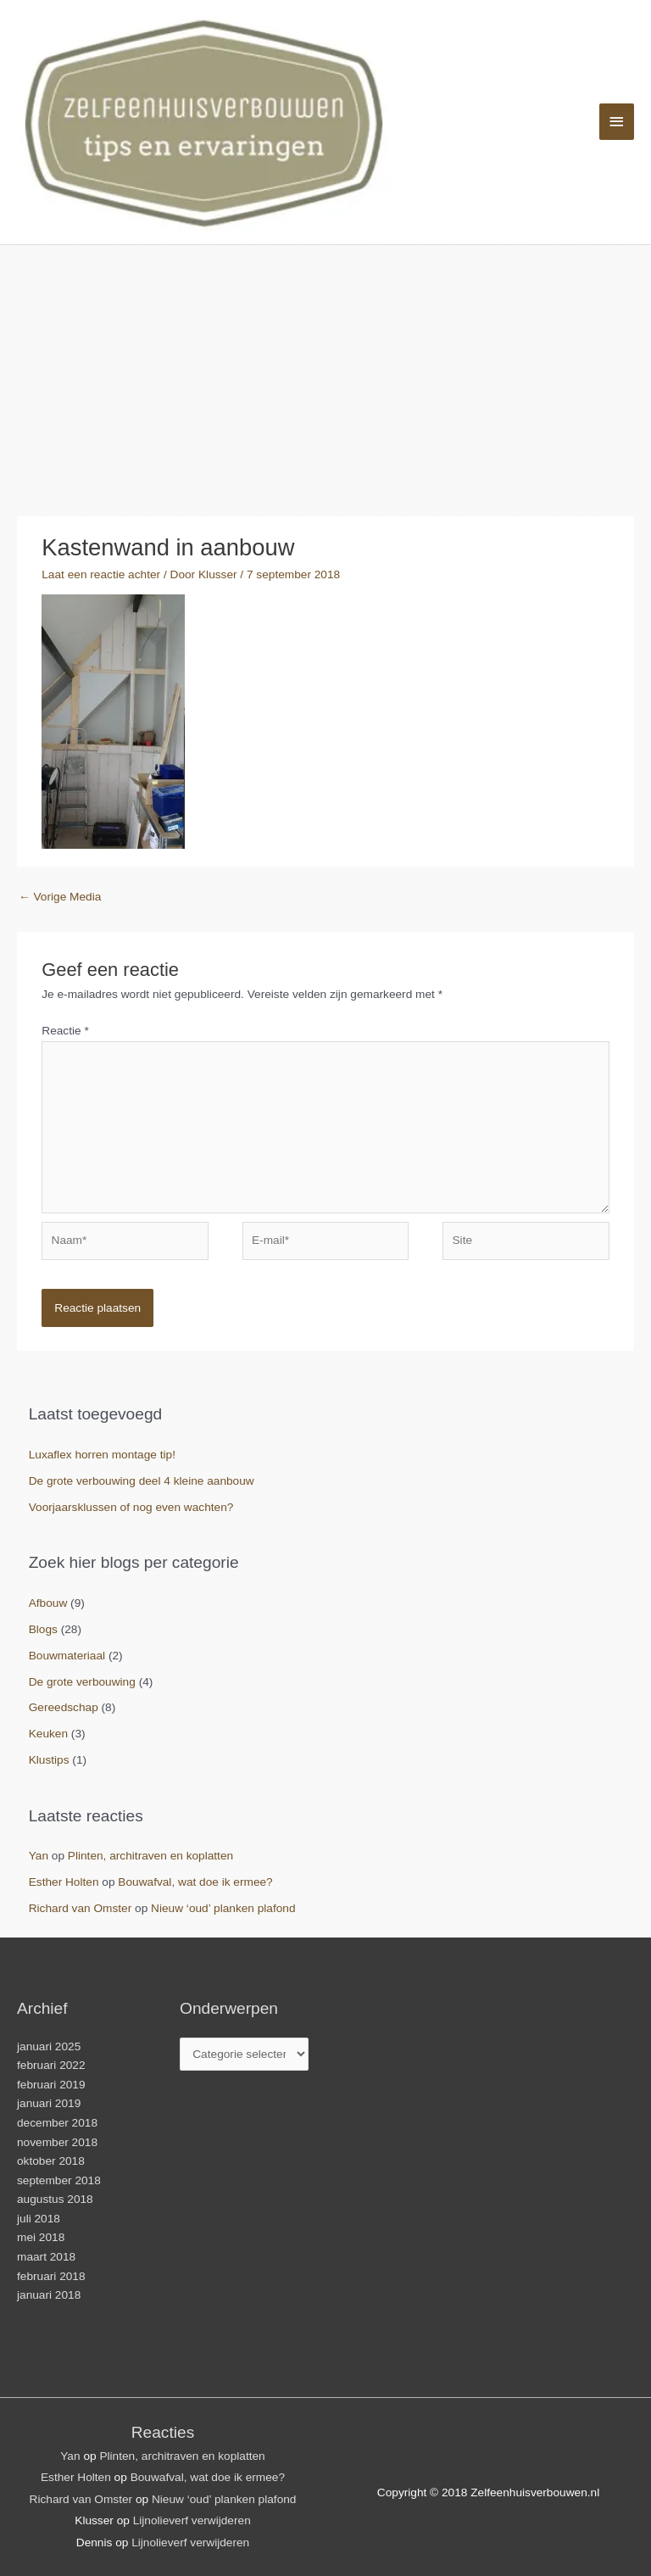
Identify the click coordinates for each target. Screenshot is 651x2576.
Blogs (43, 1629)
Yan (38, 1855)
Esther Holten (64, 1882)
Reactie (65, 1030)
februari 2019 (51, 2084)
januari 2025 (49, 2046)
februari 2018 (51, 2276)
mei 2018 (40, 2237)
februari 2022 (51, 2065)
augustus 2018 (55, 2199)
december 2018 (57, 2122)
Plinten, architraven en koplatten (150, 1855)
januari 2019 (49, 2103)
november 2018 (57, 2142)
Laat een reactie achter (101, 574)
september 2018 (59, 2180)
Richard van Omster (80, 1908)
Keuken (48, 1733)
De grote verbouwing (82, 1682)
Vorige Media (60, 896)
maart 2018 (46, 2256)
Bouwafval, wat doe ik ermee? (195, 1882)
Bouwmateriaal (67, 1655)
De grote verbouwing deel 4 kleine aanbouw (141, 1481)
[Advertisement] (325, 372)
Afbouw (48, 1603)
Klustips (49, 1760)
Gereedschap (63, 1707)
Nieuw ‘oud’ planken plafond (223, 1908)
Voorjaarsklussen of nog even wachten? (131, 1507)
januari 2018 (49, 2295)
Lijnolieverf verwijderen (192, 2520)
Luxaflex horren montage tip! (102, 1454)
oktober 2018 (51, 2161)
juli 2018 (38, 2218)
